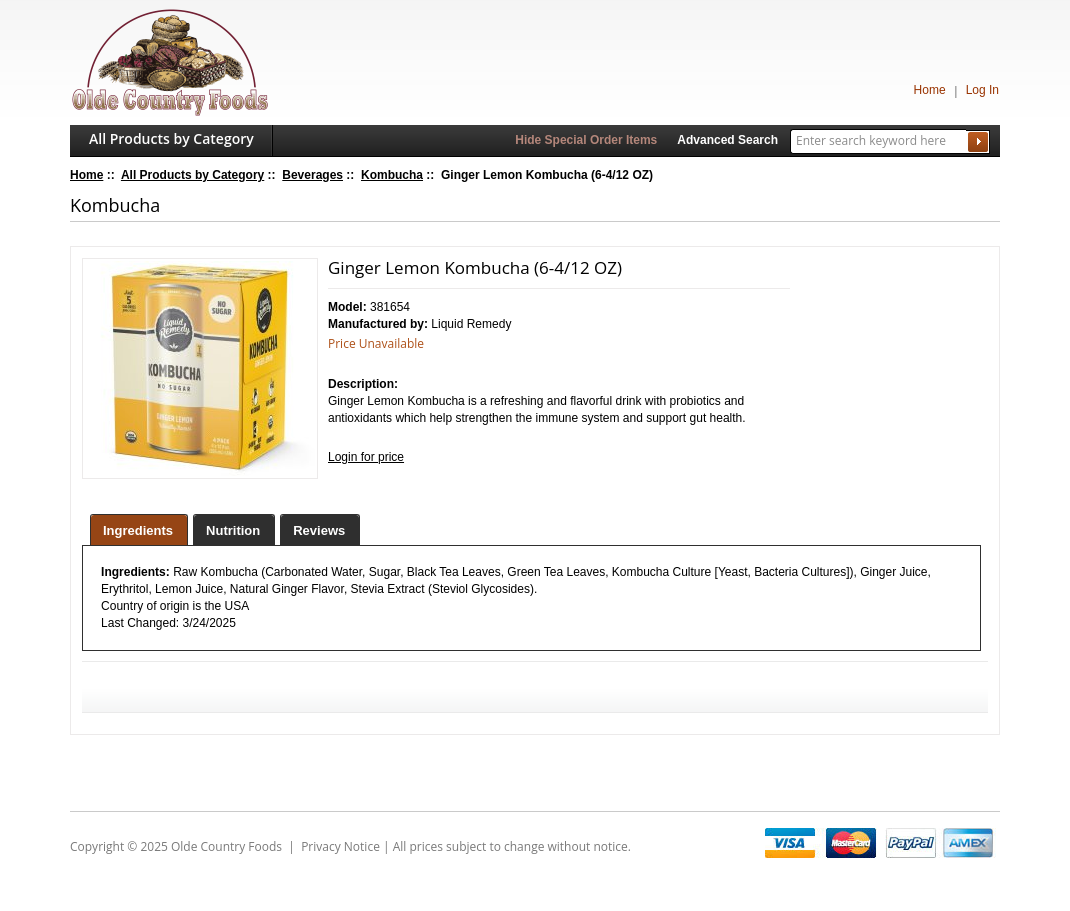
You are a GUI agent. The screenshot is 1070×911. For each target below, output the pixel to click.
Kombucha (392, 175)
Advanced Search (727, 140)
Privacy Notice (340, 846)
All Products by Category (171, 138)
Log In (982, 90)
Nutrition (233, 530)
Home (930, 90)
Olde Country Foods (226, 846)
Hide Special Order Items (586, 140)
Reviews (319, 530)
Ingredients (138, 530)
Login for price (366, 457)
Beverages (312, 175)
